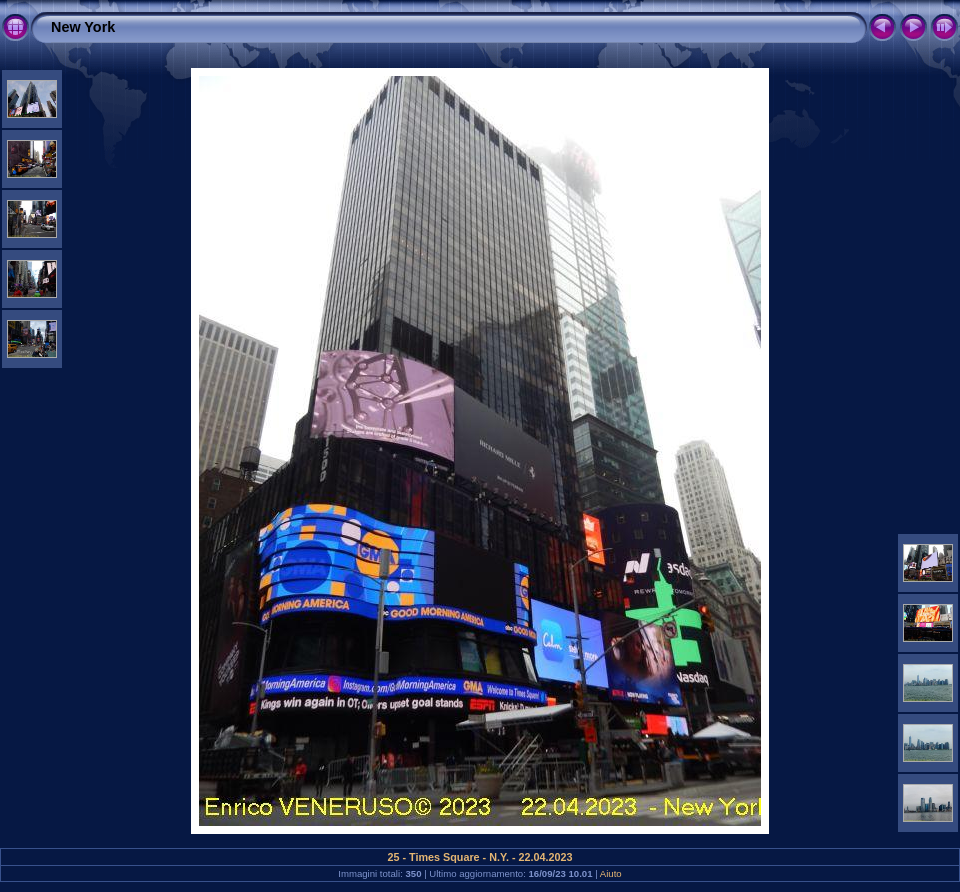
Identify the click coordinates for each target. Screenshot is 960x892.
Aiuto (611, 873)
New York (83, 27)
